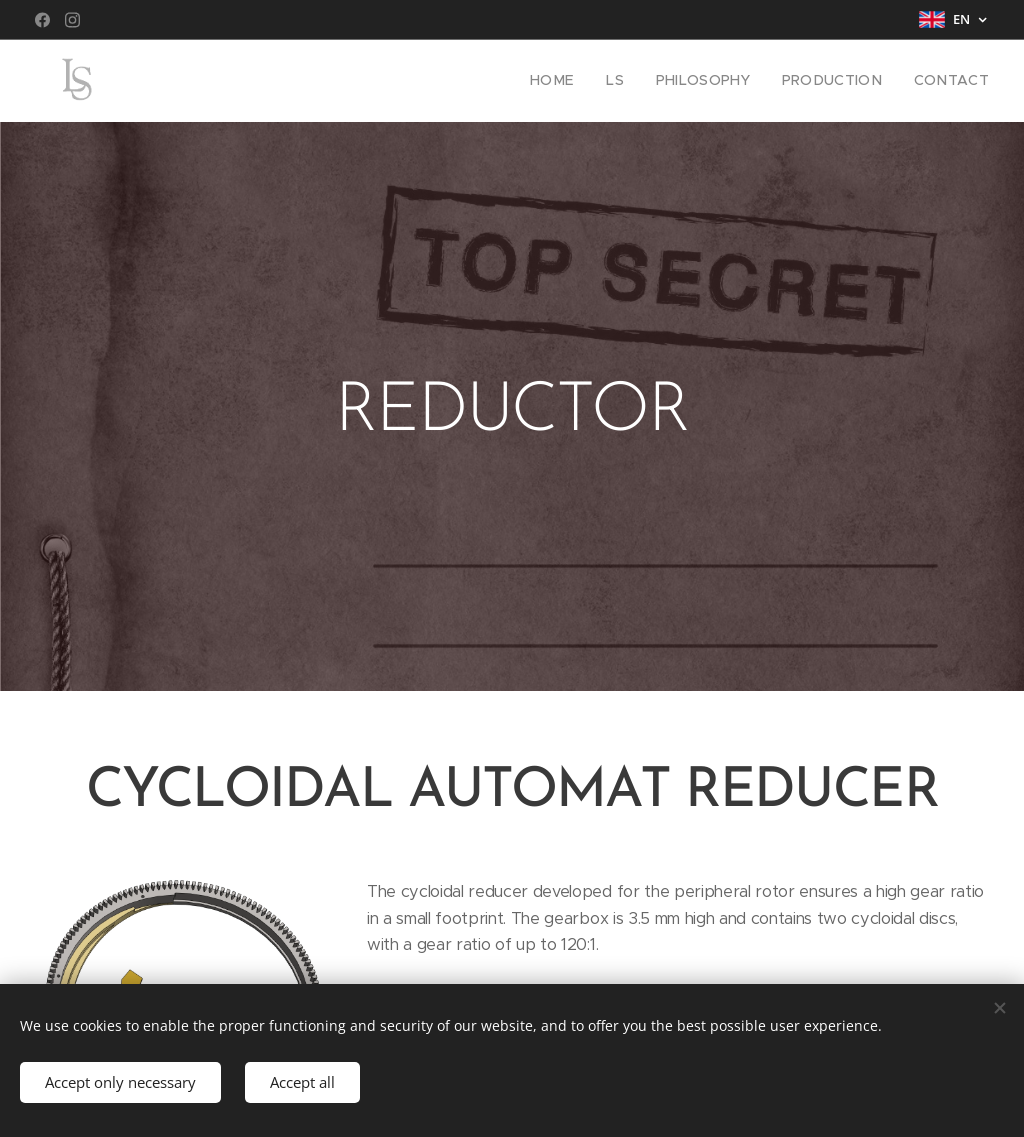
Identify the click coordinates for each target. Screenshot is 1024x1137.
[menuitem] (582, 81)
